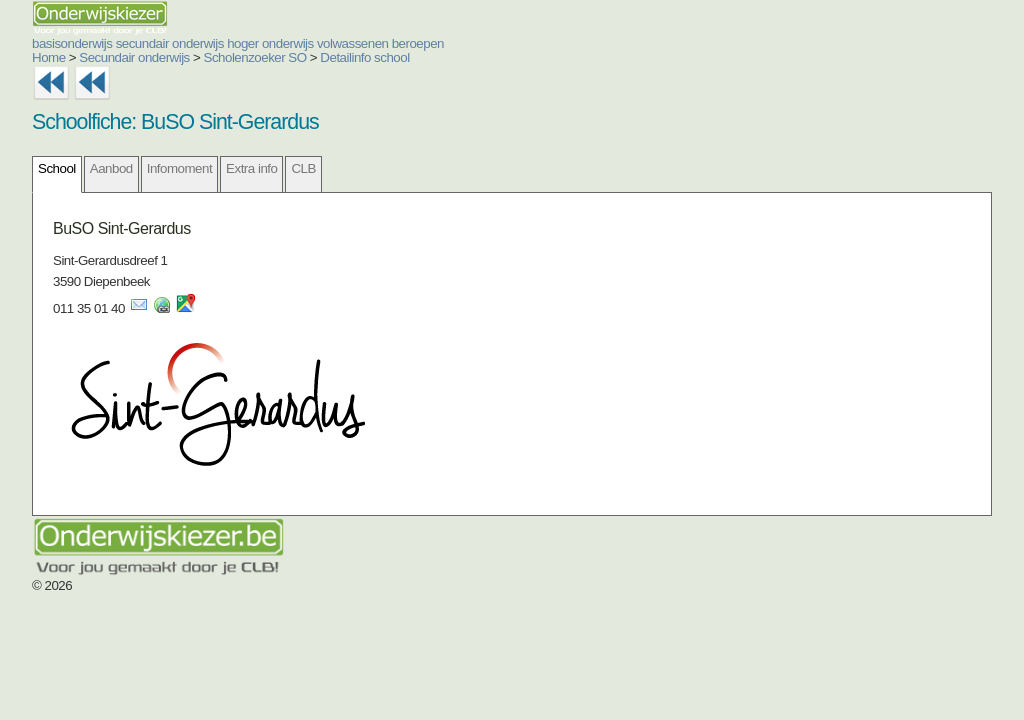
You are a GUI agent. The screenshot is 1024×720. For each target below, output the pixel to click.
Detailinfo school (364, 57)
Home (49, 57)
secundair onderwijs (170, 43)
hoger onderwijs (270, 43)
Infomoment (179, 168)
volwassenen (353, 43)
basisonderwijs (72, 43)
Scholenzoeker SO (255, 57)
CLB (303, 168)
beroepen (418, 43)
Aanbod (111, 168)
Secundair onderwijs (134, 57)
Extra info (251, 168)
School (57, 168)
